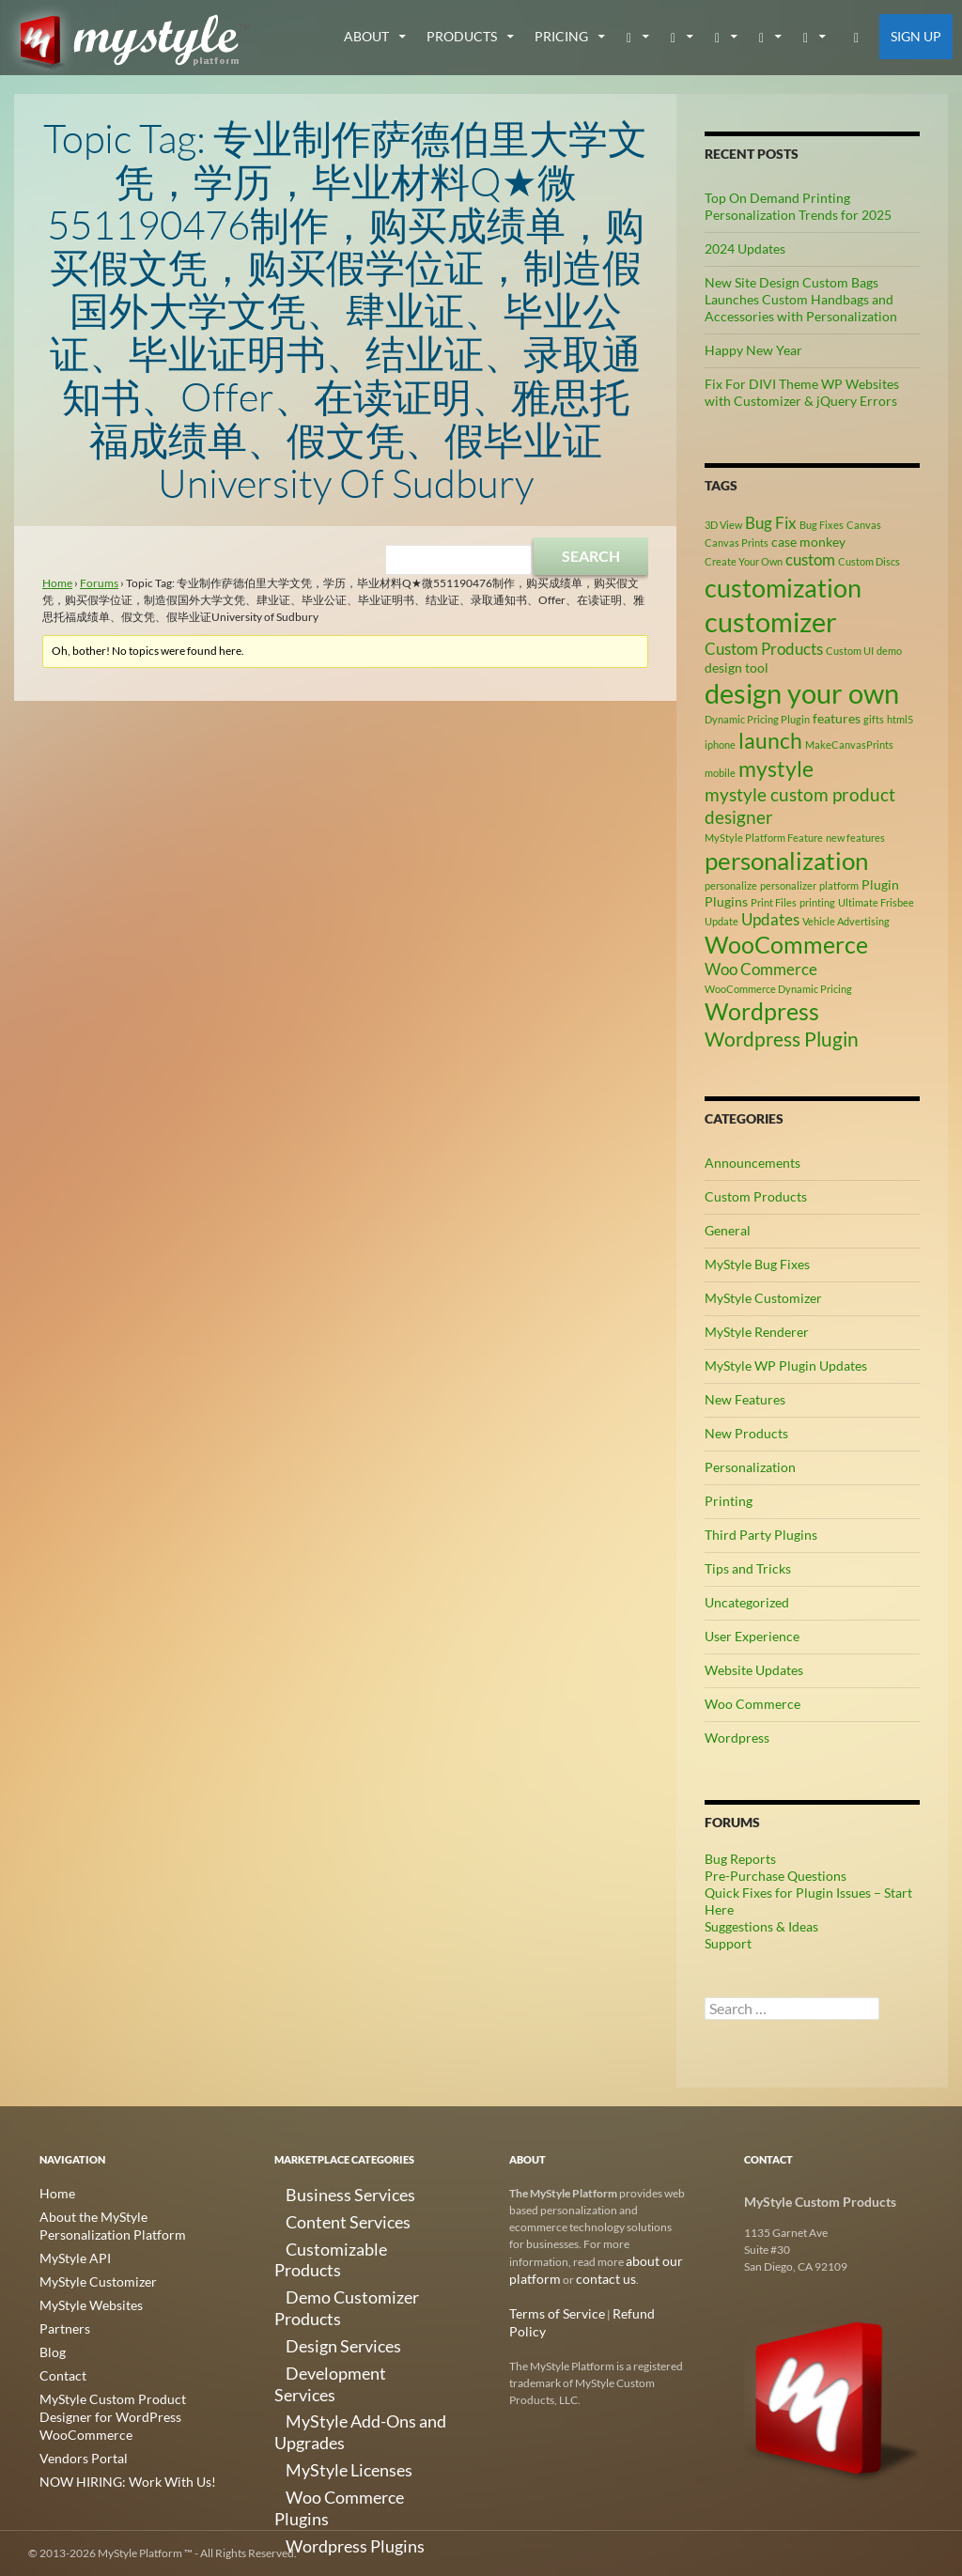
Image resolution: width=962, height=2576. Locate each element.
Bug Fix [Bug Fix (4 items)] (771, 523)
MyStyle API (69, 2255)
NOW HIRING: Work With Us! (114, 2452)
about (366, 36)
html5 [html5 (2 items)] (900, 719)
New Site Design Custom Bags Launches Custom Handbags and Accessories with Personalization (801, 299)
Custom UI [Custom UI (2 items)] (850, 650)
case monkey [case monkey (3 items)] (808, 542)
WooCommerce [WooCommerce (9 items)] (786, 944)
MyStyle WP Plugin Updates (786, 1365)
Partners (60, 2323)
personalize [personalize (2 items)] (731, 885)
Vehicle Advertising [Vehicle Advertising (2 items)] (846, 921)
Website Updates (754, 1670)
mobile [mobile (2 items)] (720, 773)
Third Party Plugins (761, 1535)
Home (57, 583)
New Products (746, 1433)
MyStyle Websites (82, 2300)
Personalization (750, 1467)
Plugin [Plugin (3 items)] (880, 884)
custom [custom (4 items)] (810, 560)
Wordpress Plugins (320, 2396)
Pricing (561, 36)
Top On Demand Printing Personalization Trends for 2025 (798, 206)
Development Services (328, 2306)
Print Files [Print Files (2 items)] (774, 902)
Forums (99, 583)
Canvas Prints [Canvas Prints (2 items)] (736, 542)
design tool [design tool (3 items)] (736, 667)
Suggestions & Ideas (761, 1926)
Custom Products (756, 1196)
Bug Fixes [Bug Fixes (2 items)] (821, 525)
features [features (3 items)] (837, 718)
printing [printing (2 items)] (817, 902)
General (728, 1230)
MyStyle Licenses (315, 2351)
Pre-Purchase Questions (775, 1876)
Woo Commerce (752, 1704)
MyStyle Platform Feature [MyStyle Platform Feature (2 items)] (764, 837)
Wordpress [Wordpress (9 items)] (762, 1011)
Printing (729, 1501)
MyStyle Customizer (763, 1298)
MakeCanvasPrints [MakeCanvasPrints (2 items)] (849, 744)
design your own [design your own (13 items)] (802, 693)
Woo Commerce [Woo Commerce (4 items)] (761, 969)
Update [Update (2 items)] (721, 921)
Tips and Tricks (748, 1568)
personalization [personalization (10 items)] (786, 860)
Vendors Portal (76, 2430)
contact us (592, 2278)
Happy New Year (753, 350)
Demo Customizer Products (342, 2261)
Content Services (315, 2216)
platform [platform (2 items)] (839, 885)
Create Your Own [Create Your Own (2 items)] (744, 561)
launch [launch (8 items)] (770, 740)
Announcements (752, 1163)
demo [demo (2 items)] (889, 650)
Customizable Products (331, 2238)
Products (462, 36)
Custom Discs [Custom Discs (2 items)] (869, 561)
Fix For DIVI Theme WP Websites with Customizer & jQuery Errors (802, 392)
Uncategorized (747, 1602)
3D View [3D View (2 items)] (723, 525)
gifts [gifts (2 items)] (873, 719)
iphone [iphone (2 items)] (720, 744)
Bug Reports (740, 1859)
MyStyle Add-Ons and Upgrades (352, 2328)
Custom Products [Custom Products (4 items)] (764, 649)
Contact (59, 2368)
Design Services (312, 2283)
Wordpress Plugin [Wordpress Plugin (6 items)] (782, 1039)
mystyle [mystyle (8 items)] (776, 768)
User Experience (752, 1636)
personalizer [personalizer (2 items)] (788, 885)
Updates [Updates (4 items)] (770, 919)
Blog (50, 2345)
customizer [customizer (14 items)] (771, 621)
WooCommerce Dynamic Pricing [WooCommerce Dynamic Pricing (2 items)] (778, 989)
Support (728, 1943)
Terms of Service (549, 2311)
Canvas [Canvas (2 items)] (863, 525)
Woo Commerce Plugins (333, 2374)
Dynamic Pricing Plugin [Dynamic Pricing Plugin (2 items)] (757, 719)
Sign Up (916, 36)
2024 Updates (745, 248)
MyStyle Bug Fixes (757, 1264)
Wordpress (737, 1738)
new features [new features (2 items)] (855, 837)
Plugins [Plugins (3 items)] (726, 901)
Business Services (317, 2193)
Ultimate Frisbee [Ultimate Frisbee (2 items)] (876, 902)
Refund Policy (631, 2311)
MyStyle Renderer (757, 1332)
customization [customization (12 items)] (783, 587)
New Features (745, 1399)
